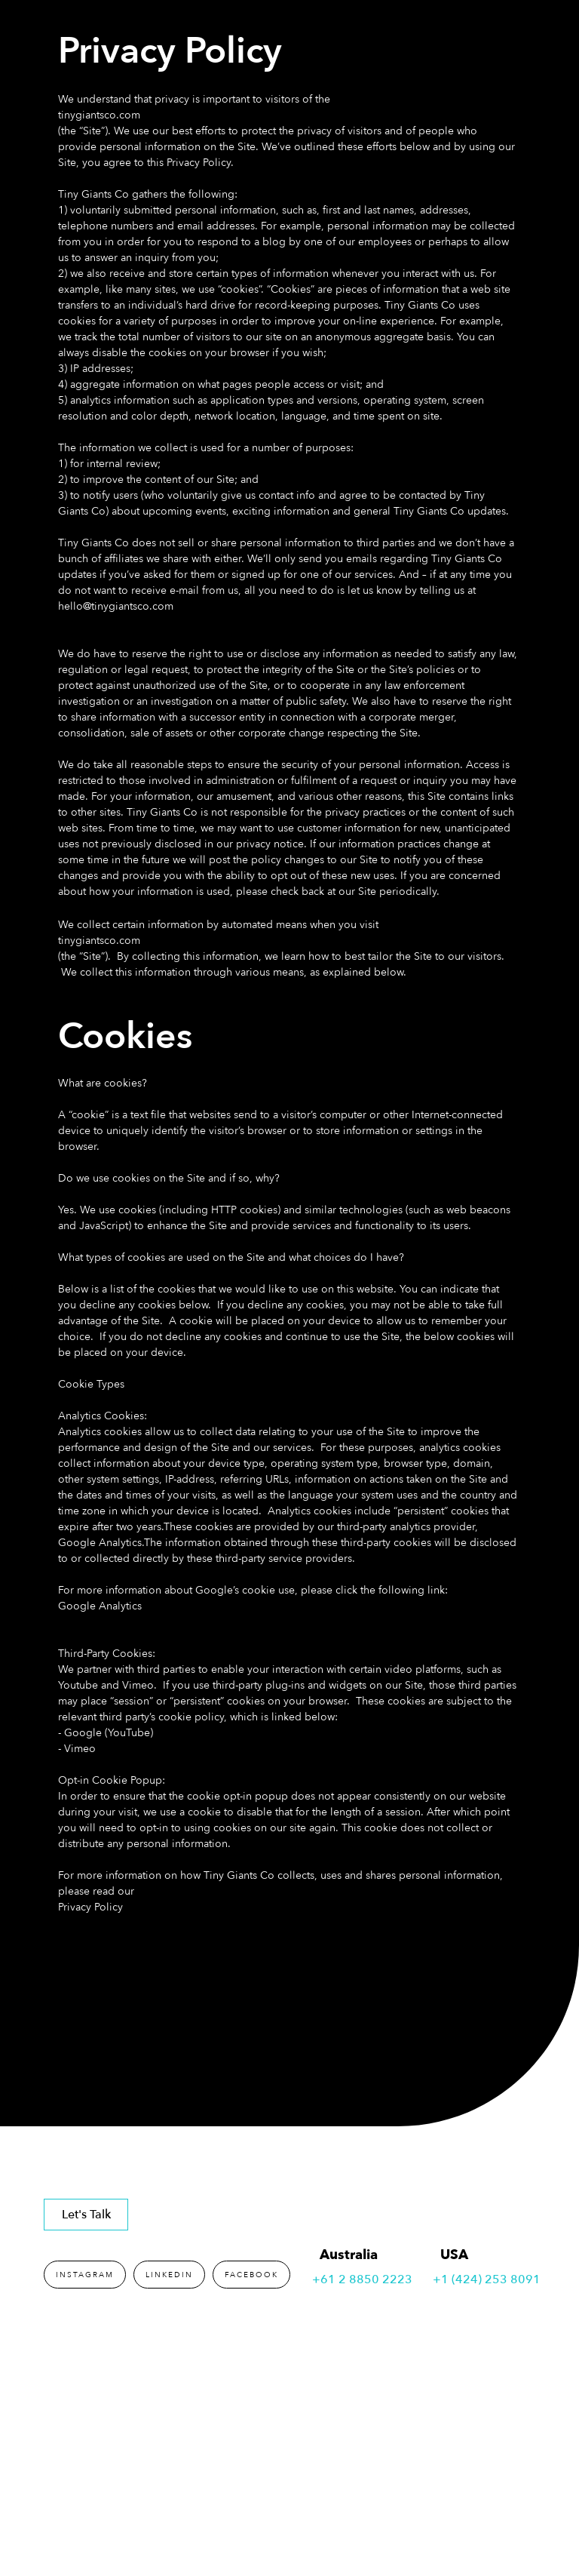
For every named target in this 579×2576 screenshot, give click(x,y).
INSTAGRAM (85, 2275)
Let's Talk (86, 2214)
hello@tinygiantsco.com (115, 606)
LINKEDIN (169, 2275)
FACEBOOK (251, 2275)
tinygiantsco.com (99, 115)
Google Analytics (100, 1606)
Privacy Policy (90, 1907)
